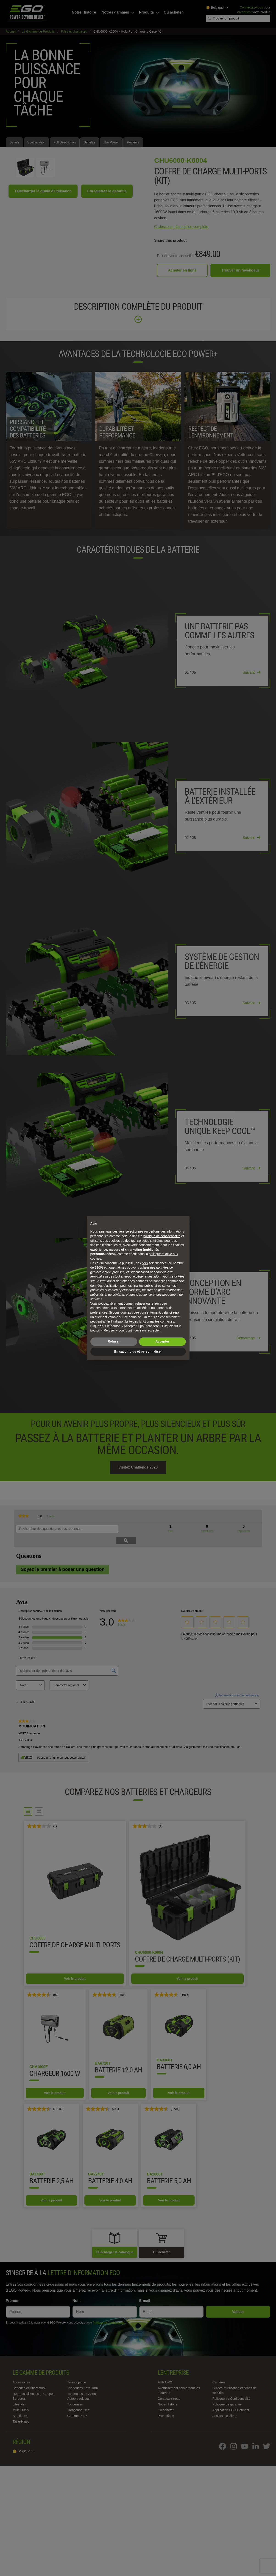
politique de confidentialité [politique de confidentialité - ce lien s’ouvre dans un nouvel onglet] (161, 1236)
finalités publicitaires (147, 1285)
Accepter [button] (162, 1341)
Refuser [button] (114, 1341)
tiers (145, 1263)
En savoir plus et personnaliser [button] (138, 1351)
